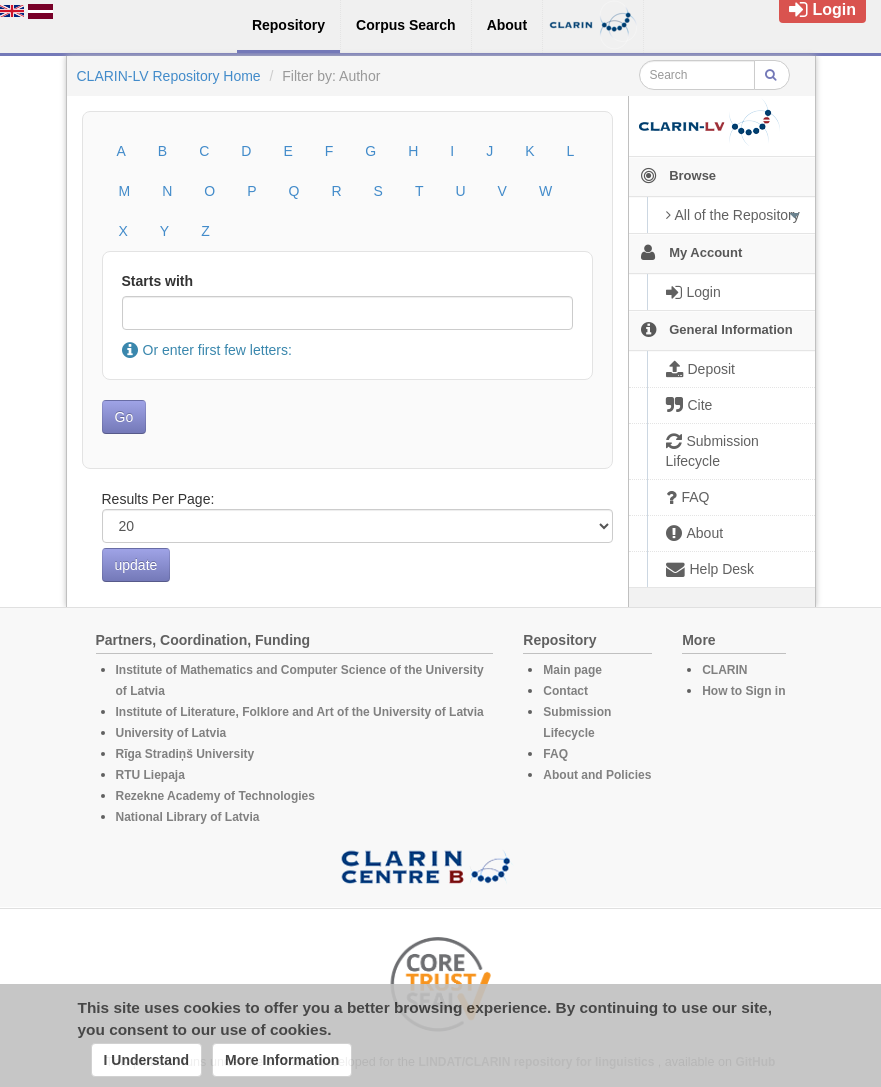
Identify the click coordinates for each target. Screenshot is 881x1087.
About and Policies (597, 775)
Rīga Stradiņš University (185, 754)
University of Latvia (171, 733)
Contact (565, 691)
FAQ (555, 754)
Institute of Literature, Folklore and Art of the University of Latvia (300, 712)
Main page (572, 670)
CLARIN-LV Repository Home (169, 76)
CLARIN (724, 670)
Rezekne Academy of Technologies (215, 796)
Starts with (158, 281)
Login (822, 9)
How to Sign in (743, 691)
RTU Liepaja (150, 775)
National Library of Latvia (188, 817)
